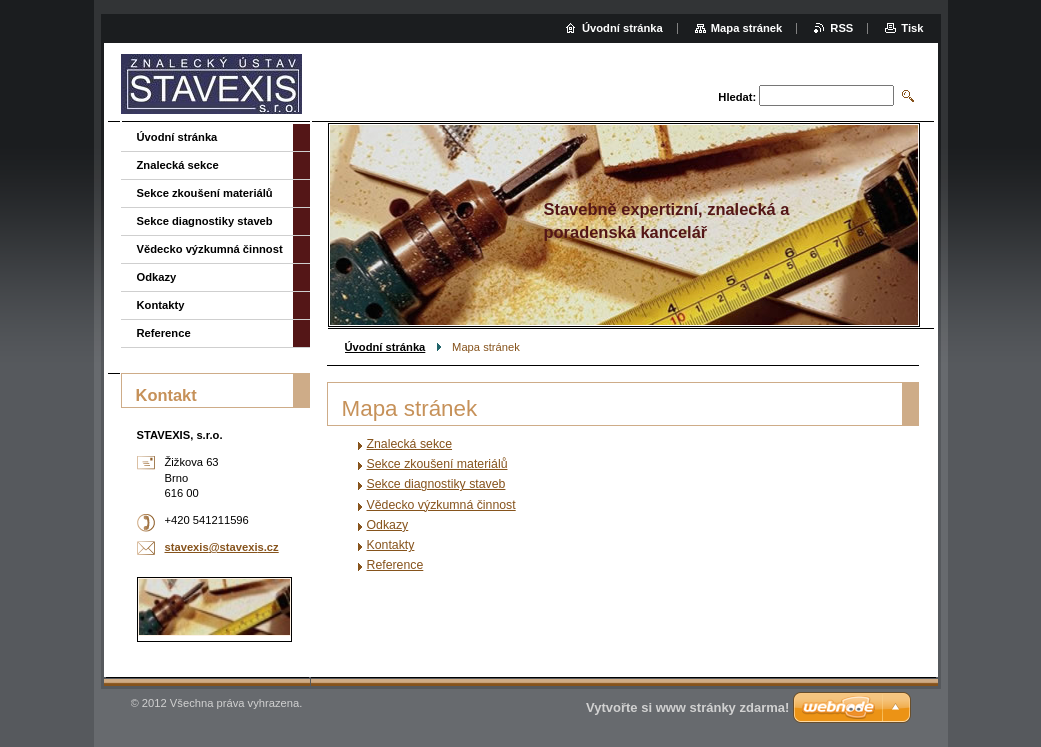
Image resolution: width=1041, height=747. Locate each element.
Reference (395, 565)
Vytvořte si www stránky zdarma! (687, 707)
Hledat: (737, 97)
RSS (841, 28)
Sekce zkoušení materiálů (437, 464)
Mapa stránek (747, 28)
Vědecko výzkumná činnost (441, 505)
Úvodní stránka (385, 347)
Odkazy (388, 525)
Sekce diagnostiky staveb (436, 484)
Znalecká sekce (410, 444)
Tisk (912, 28)
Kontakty (391, 545)
